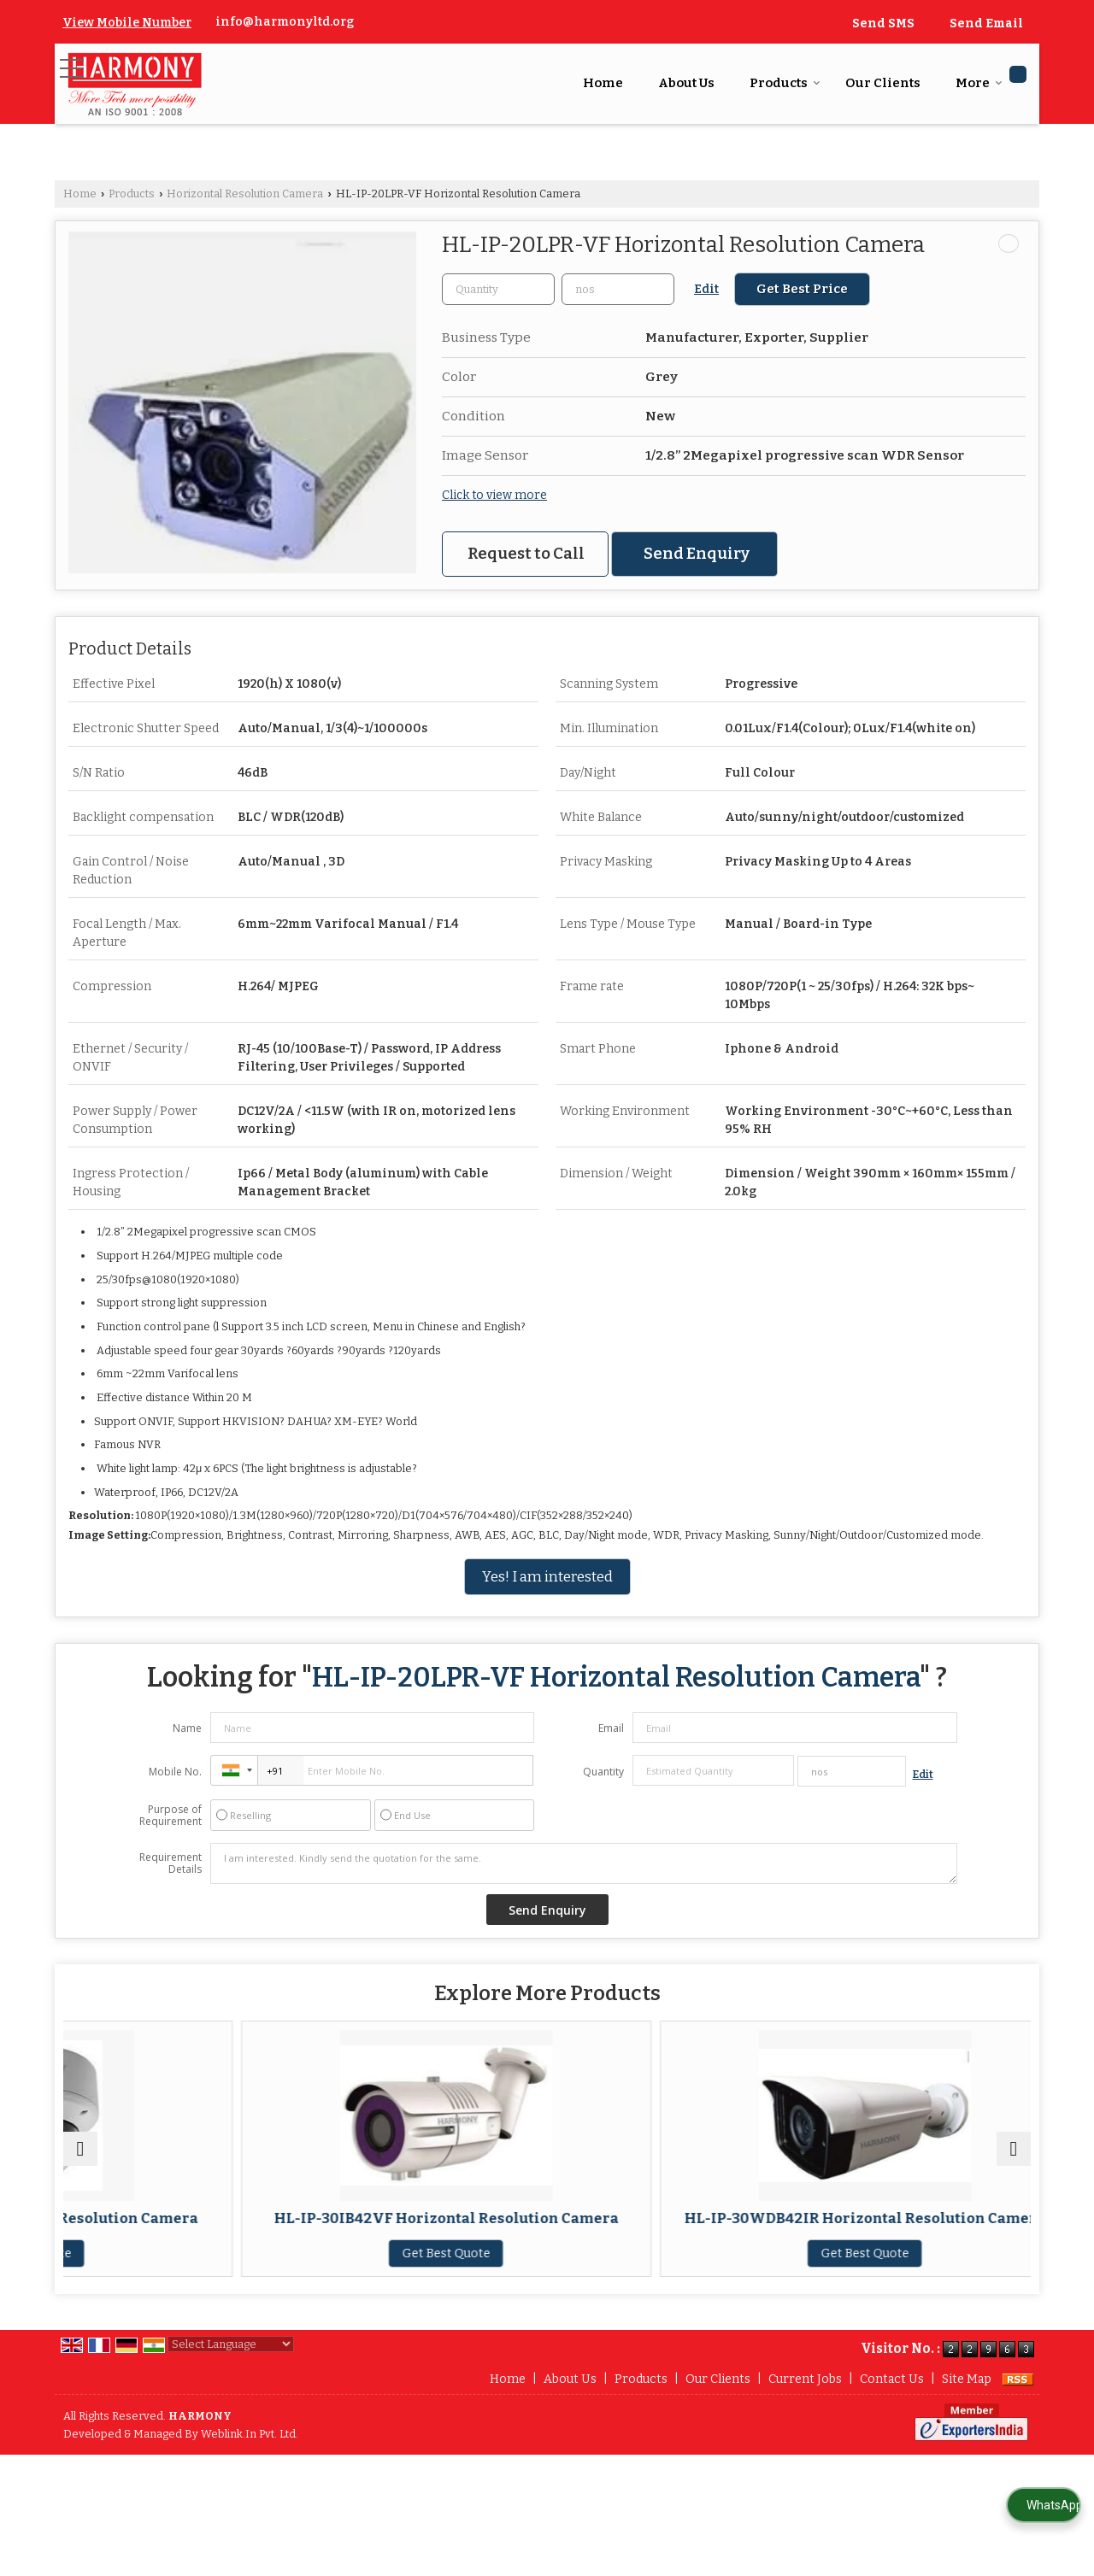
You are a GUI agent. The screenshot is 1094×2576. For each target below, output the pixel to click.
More (979, 83)
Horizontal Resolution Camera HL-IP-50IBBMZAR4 (913, 2226)
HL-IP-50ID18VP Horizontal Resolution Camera (181, 2226)
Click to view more (494, 495)
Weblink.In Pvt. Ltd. (249, 2468)
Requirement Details (170, 1863)
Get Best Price (802, 288)
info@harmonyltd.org (284, 22)
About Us (686, 83)
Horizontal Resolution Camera (245, 193)
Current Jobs (805, 2413)
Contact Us (892, 2413)
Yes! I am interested (547, 1576)
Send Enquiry (697, 553)
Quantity (603, 1771)
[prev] (80, 2166)
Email (611, 1728)
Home (603, 83)
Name (187, 1728)
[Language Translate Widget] (231, 2378)
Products (785, 83)
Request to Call (526, 553)
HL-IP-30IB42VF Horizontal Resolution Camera (425, 2226)
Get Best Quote (181, 2270)
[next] (1014, 2166)
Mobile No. (175, 1771)
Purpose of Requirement (170, 1816)
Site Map (966, 2413)
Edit (706, 289)
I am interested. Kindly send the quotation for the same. (583, 1863)
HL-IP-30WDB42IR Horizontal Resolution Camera (668, 2235)
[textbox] (618, 289)
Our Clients (882, 83)
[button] (126, 22)
